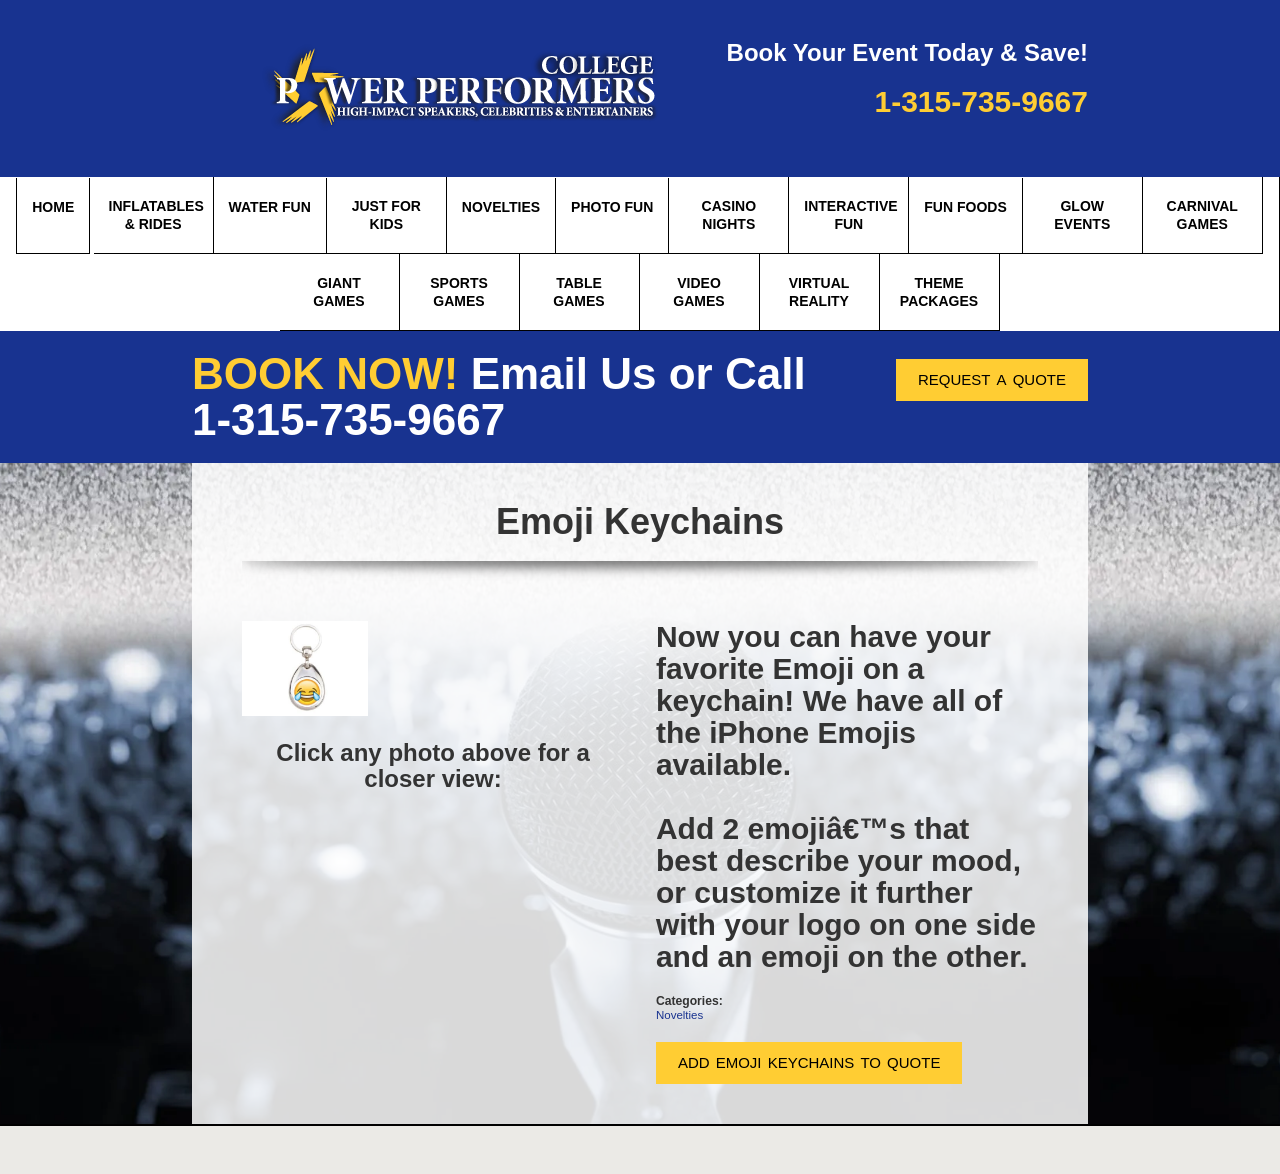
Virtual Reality (819, 292)
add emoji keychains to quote (809, 1060)
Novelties (501, 207)
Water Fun (270, 207)
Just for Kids (386, 215)
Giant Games (338, 292)
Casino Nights (729, 215)
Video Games (698, 292)
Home (53, 207)
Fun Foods (965, 207)
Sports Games (459, 292)
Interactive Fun (850, 215)
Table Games (578, 292)
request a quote (992, 377)
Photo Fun (612, 207)
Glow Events (1082, 215)
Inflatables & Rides (156, 215)
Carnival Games (1202, 215)
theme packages (939, 292)
